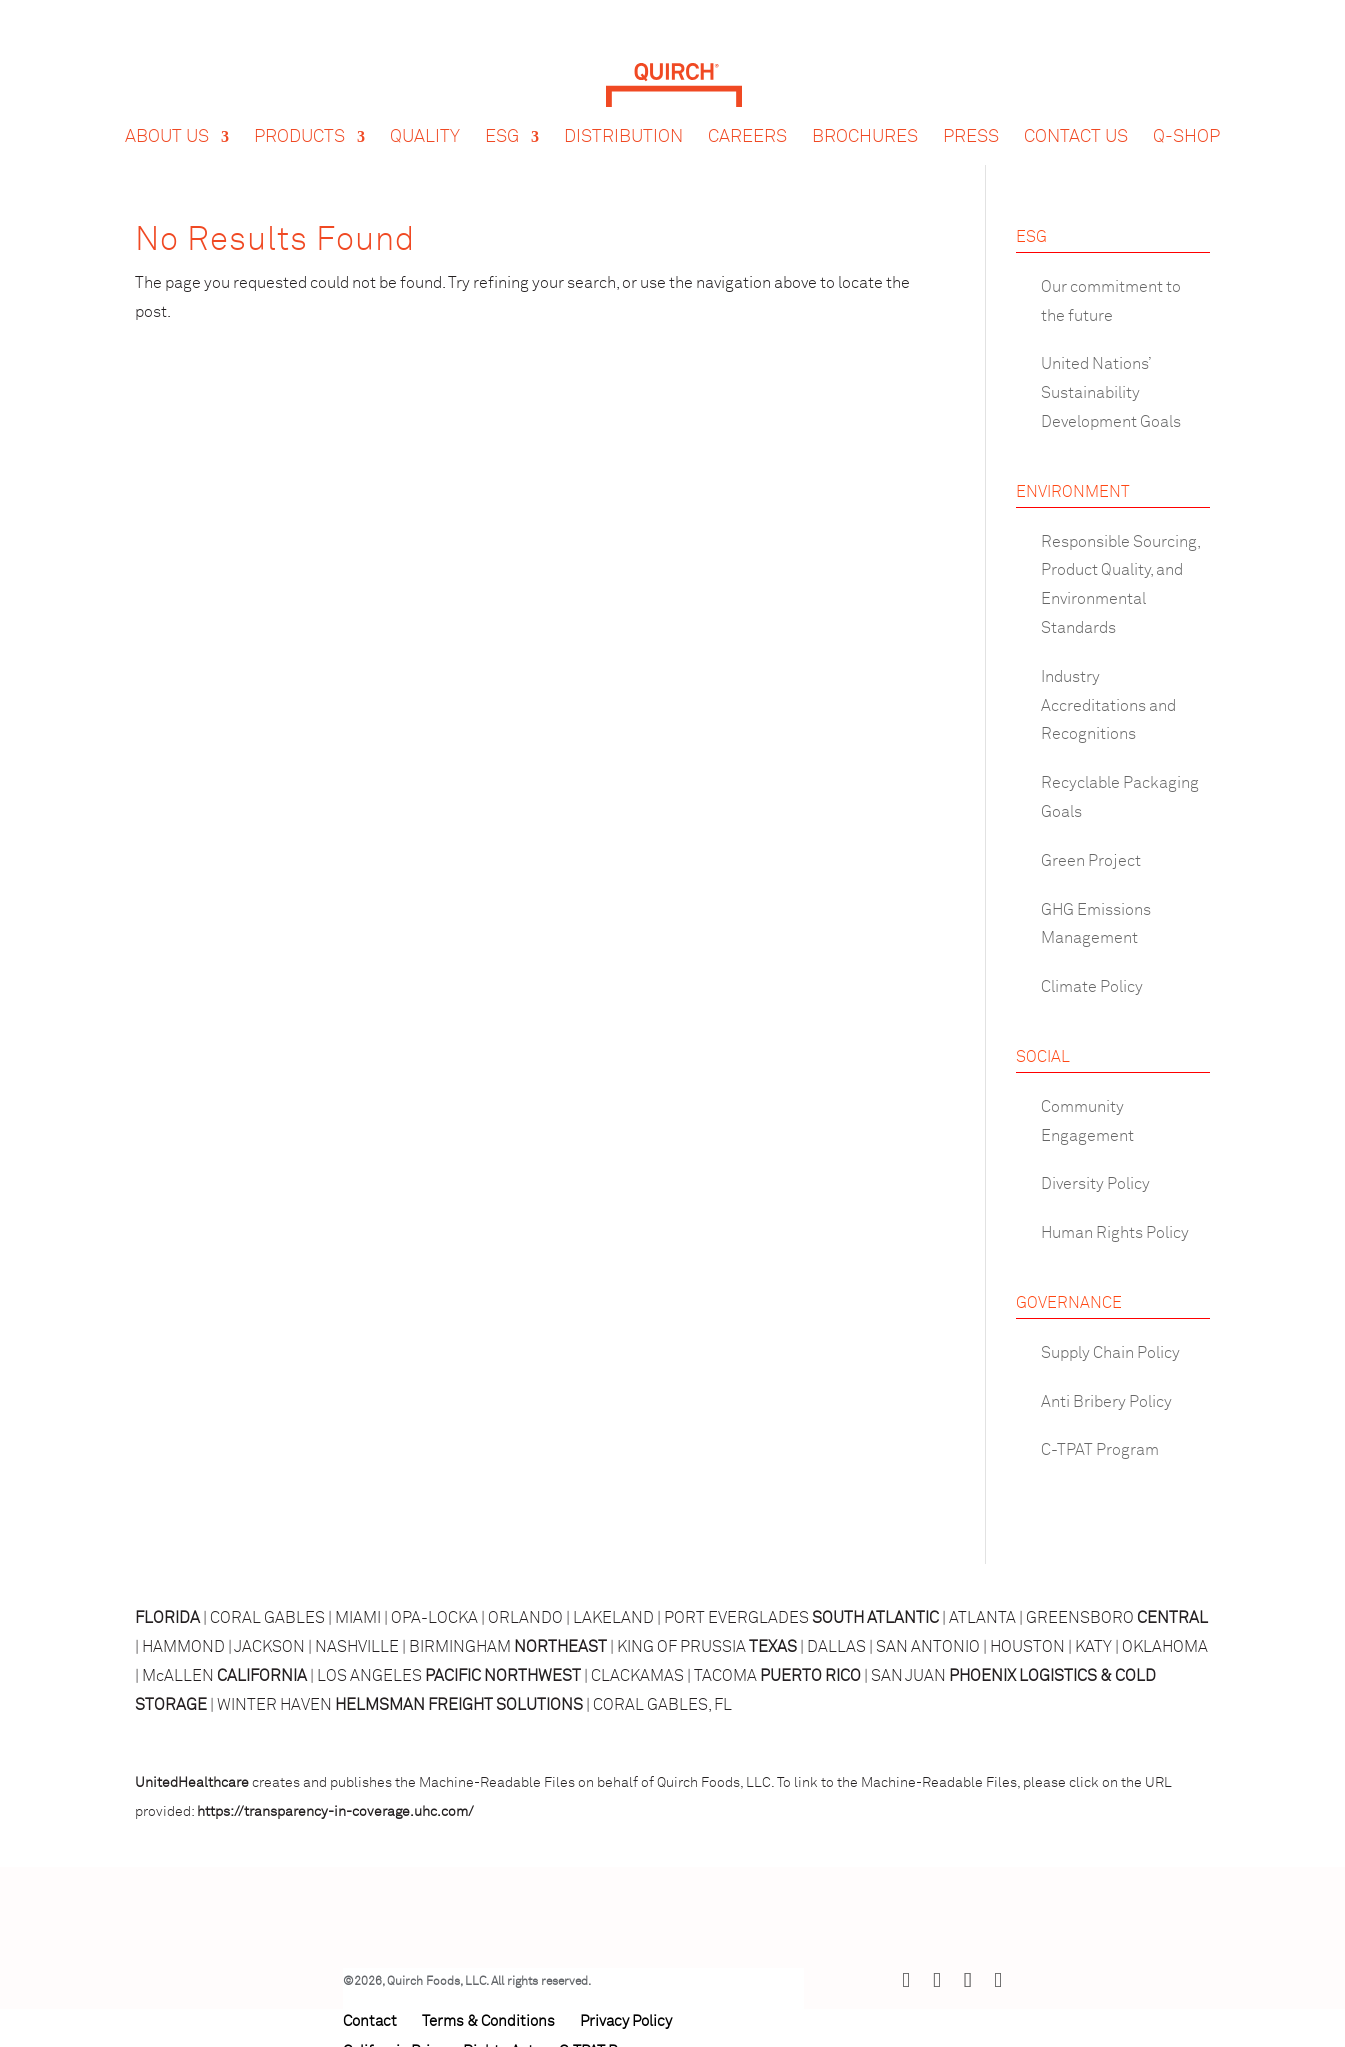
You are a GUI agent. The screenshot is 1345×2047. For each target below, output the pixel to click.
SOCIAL (1043, 1057)
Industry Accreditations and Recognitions (1108, 706)
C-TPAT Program (1100, 1450)
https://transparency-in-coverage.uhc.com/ (335, 1812)
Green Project (1091, 861)
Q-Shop (1186, 118)
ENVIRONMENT (1073, 492)
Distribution (623, 118)
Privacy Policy (626, 2021)
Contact (370, 2021)
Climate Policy (1092, 987)
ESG (502, 118)
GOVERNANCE (1069, 1303)
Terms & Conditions (488, 2021)
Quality (425, 118)
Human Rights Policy (1115, 1233)
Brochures (865, 118)
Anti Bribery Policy (1106, 1402)
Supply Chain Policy (1110, 1353)
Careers (747, 118)
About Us (167, 118)
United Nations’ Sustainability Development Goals (1111, 393)
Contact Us (1076, 118)
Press (971, 118)
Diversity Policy (1095, 1184)
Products (299, 118)
